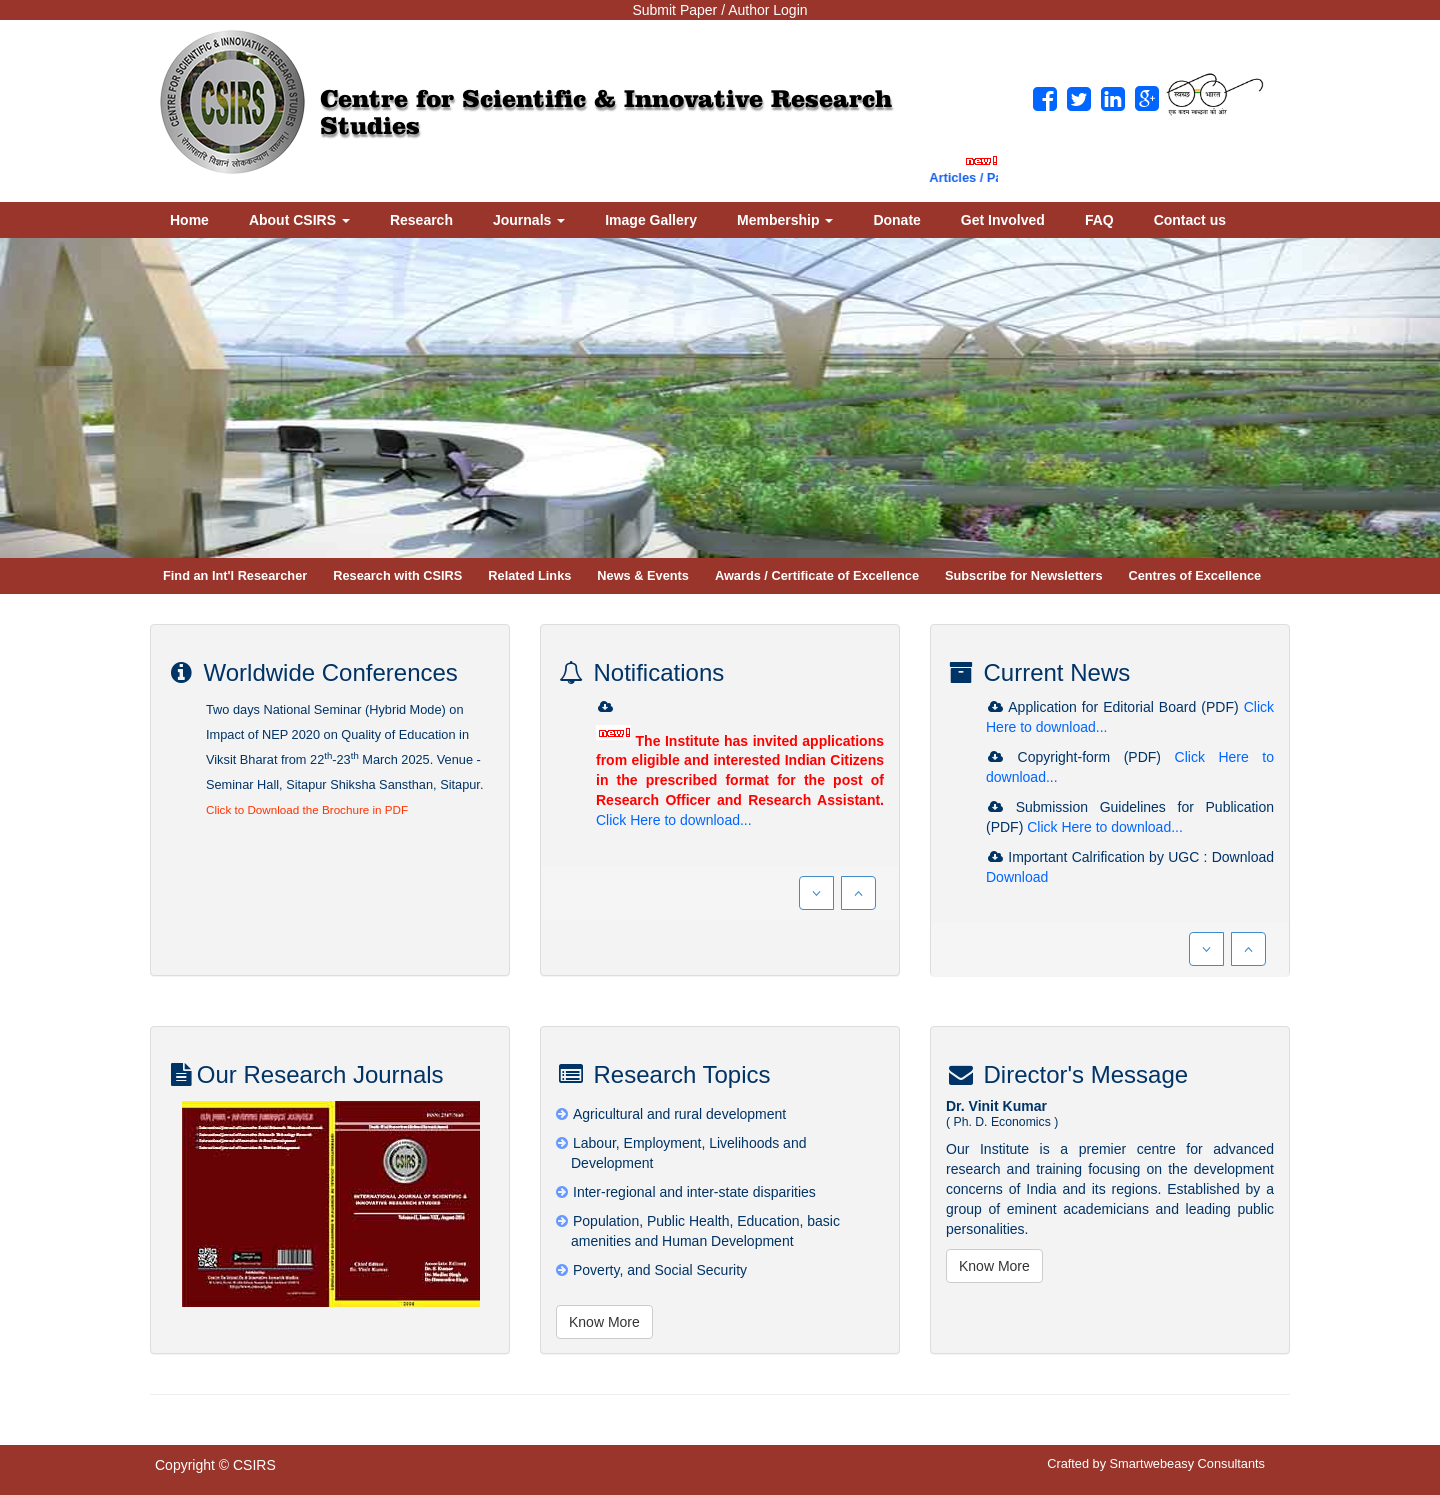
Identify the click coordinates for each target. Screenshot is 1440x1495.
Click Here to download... (674, 820)
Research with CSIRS (397, 575)
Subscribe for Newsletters (1024, 575)
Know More (604, 1322)
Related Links (529, 575)
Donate (896, 220)
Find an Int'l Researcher (235, 575)
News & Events (643, 575)
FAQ (1099, 220)
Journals (529, 220)
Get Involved (1003, 220)
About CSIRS (299, 220)
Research (421, 220)
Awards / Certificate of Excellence (817, 575)
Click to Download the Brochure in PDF (307, 809)
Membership (785, 220)
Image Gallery (651, 220)
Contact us (1190, 220)
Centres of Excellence (1195, 575)
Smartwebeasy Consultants (1187, 1463)
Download (1017, 877)
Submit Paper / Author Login (719, 10)
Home (189, 220)
